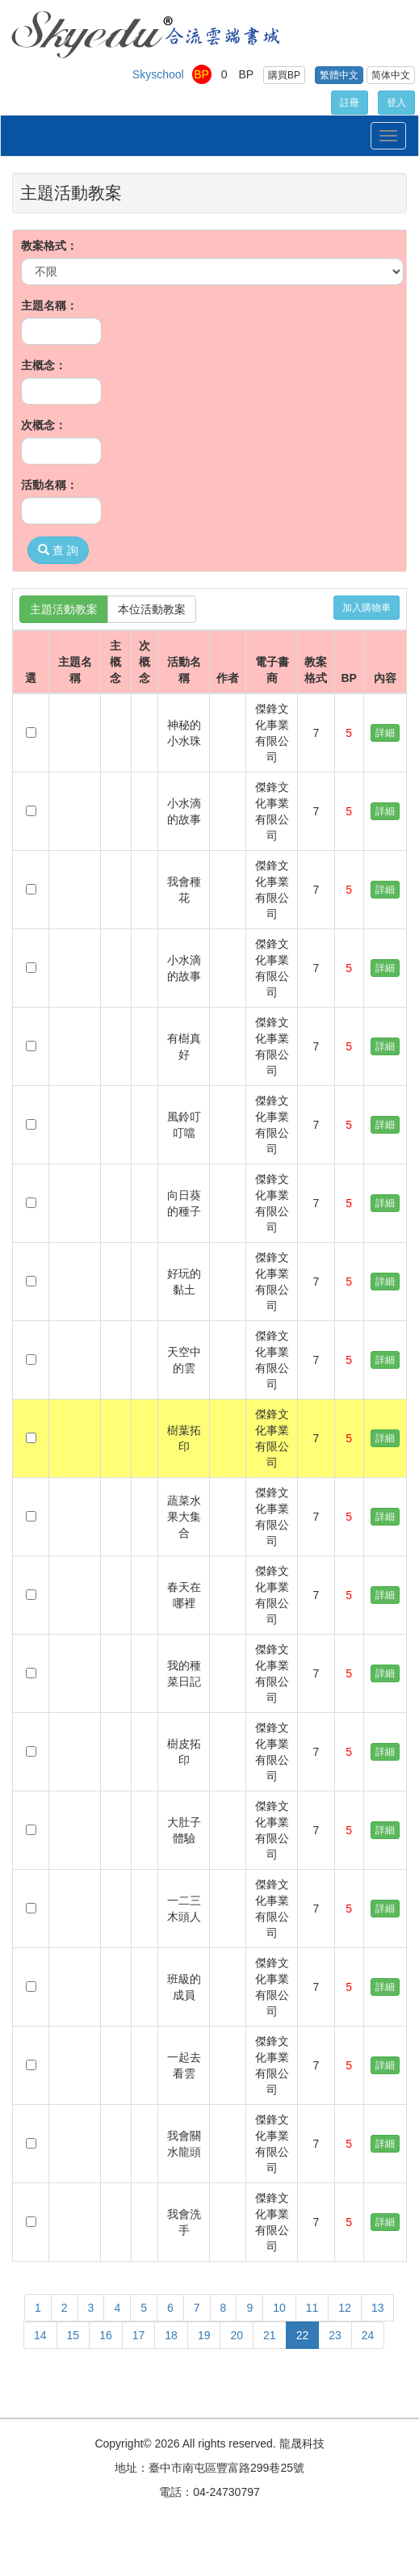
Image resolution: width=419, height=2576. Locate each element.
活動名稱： (49, 484)
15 (73, 2335)
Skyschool (158, 74)
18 (171, 2335)
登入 (396, 102)
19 (204, 2335)
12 (344, 2307)
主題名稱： (49, 305)
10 (279, 2307)
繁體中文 (339, 75)
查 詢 (58, 550)
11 (312, 2307)
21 (269, 2335)
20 (236, 2335)
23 (335, 2335)
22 (302, 2335)
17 (138, 2335)
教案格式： (49, 245)
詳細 (385, 733)
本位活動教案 (152, 609)
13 (377, 2307)
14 (40, 2335)
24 (368, 2335)
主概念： (43, 365)
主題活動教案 (64, 609)
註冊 (349, 102)
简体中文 (390, 75)
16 (105, 2335)
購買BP (284, 75)
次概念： (43, 425)
